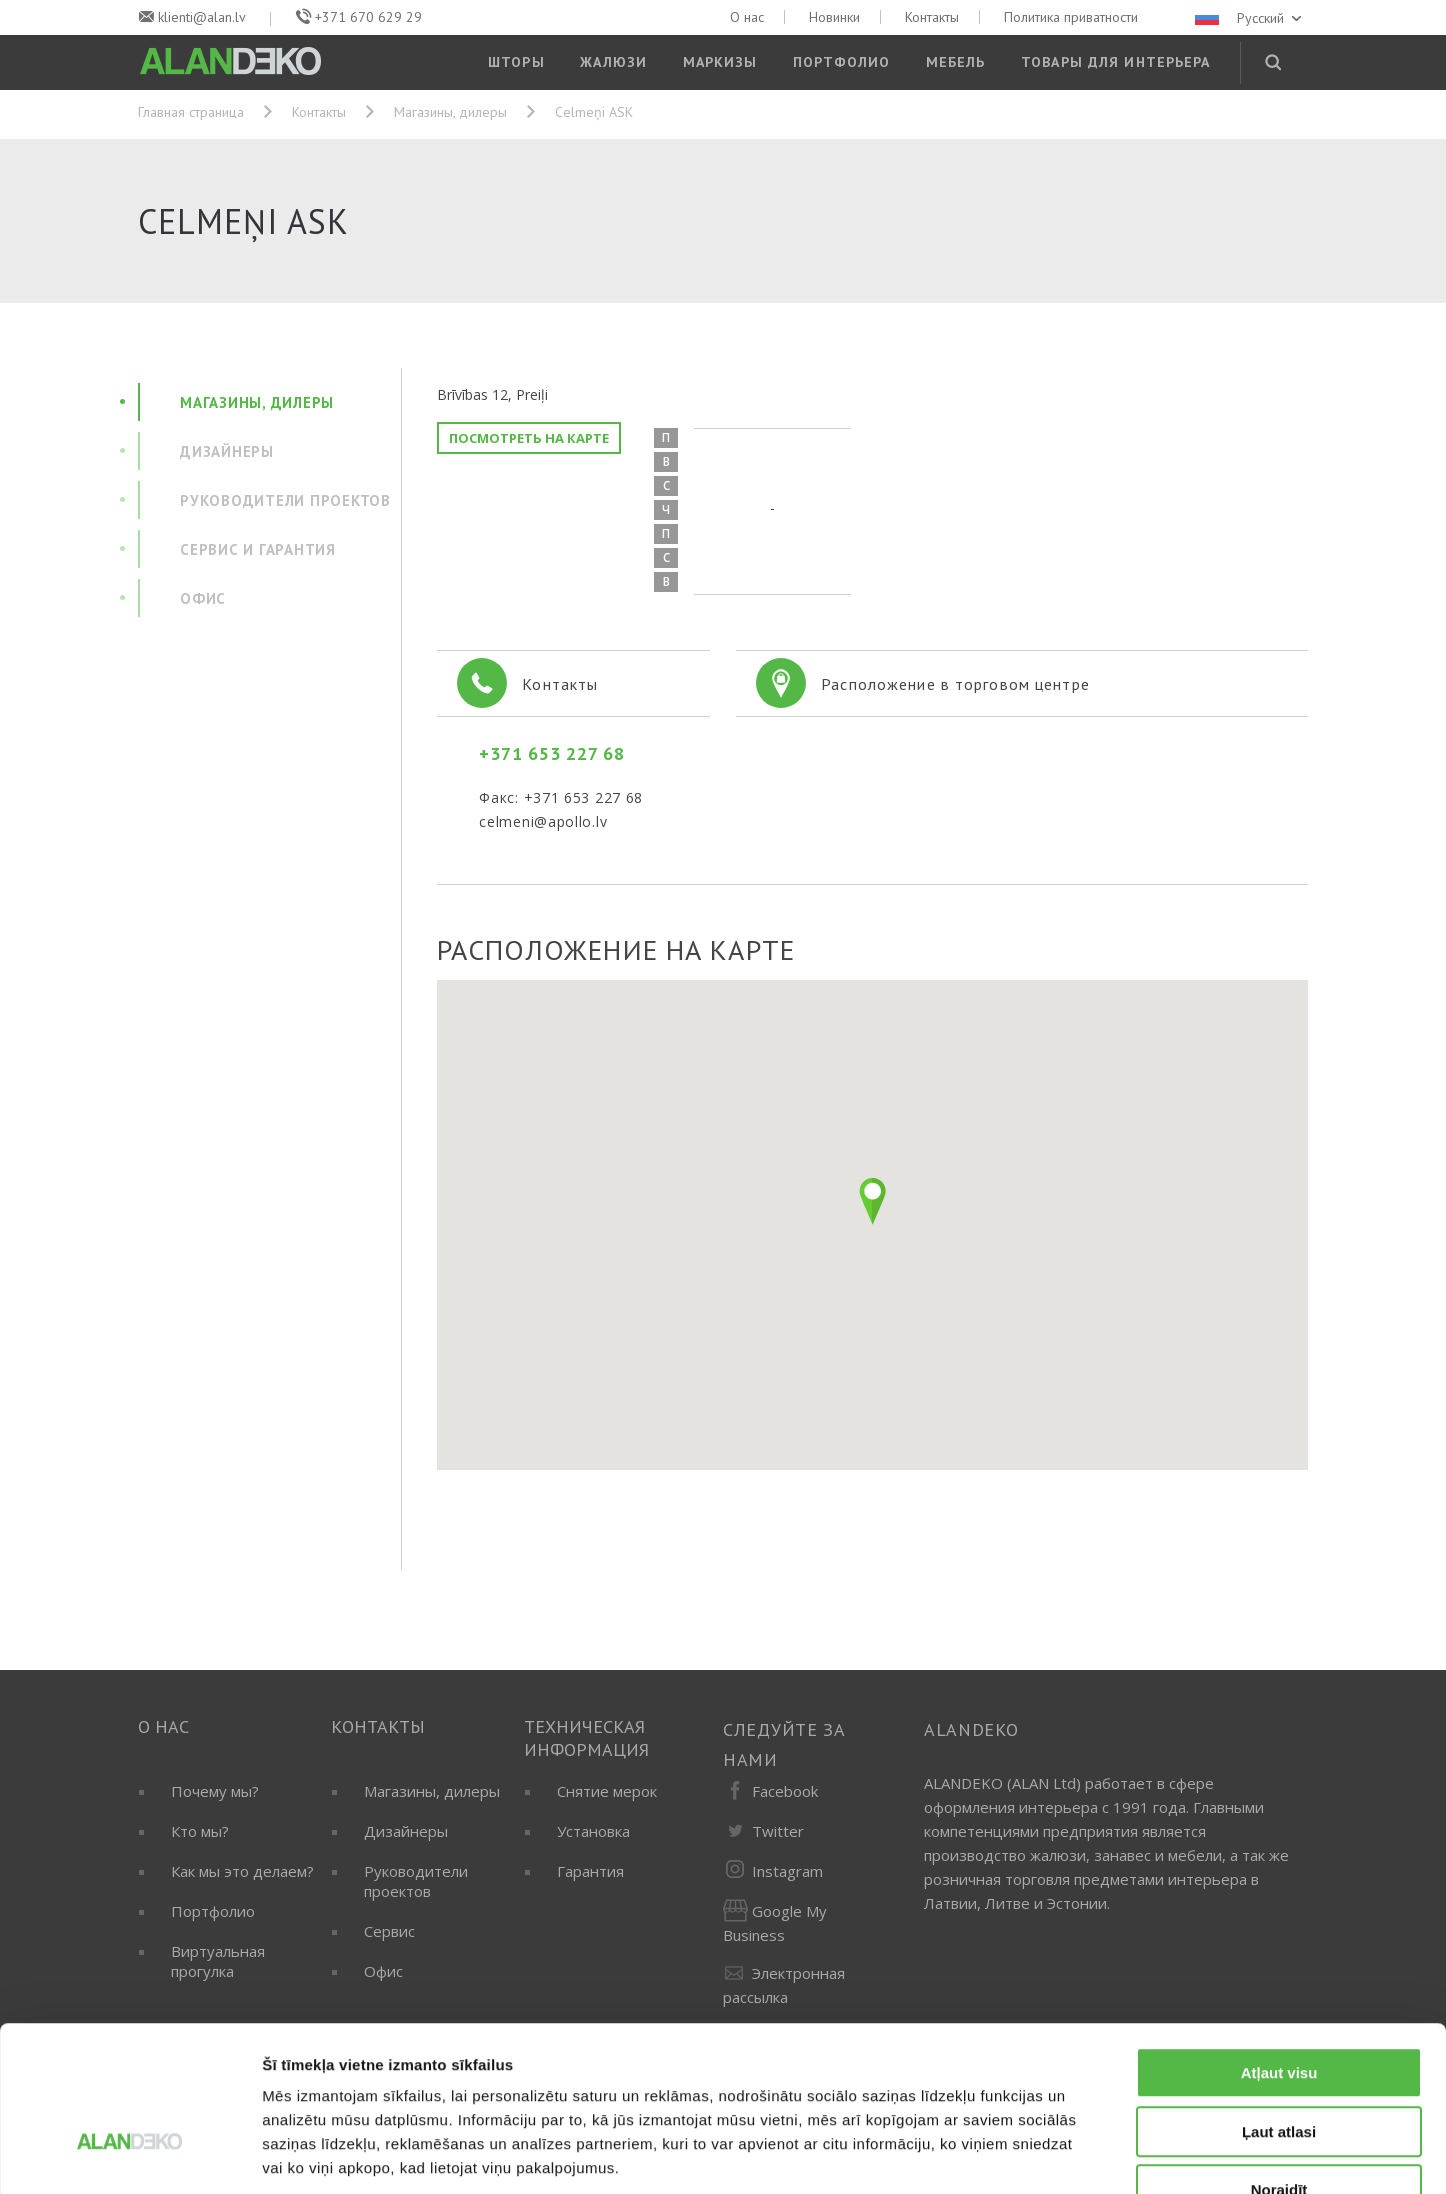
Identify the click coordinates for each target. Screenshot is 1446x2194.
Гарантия (590, 1871)
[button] (872, 1201)
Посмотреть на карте (529, 438)
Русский (1250, 18)
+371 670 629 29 (368, 17)
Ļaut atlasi (1279, 2008)
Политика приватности (1071, 17)
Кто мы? (200, 1831)
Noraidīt (1279, 2066)
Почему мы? (215, 1791)
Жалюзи (613, 62)
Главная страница (191, 112)
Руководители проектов (416, 1881)
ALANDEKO (971, 1729)
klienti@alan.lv (202, 17)
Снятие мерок (607, 1791)
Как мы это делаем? (242, 1871)
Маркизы (720, 62)
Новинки (834, 17)
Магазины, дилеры (450, 112)
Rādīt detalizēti (1089, 2154)
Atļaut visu (1279, 1949)
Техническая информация (586, 1738)
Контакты (932, 17)
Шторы (516, 62)
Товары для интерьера (1115, 62)
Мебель (956, 62)
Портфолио (841, 62)
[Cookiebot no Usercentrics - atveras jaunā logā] (129, 2155)
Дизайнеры (406, 1831)
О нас (747, 17)
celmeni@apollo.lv (543, 821)
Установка (593, 1831)
